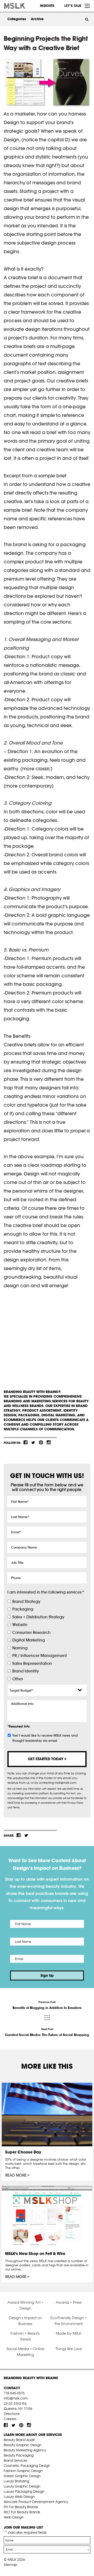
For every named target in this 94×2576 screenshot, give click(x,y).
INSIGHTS (47, 6)
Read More (15, 2175)
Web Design (13, 2517)
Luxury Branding (16, 2481)
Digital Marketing (28, 1640)
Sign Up (47, 1975)
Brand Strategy (26, 1601)
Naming (20, 1648)
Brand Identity (25, 1671)
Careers (10, 2419)
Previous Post (47, 2005)
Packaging (22, 1609)
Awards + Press (69, 2302)
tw (33, 1442)
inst (48, 1442)
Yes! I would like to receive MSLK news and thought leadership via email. (45, 1738)
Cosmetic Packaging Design (27, 2465)
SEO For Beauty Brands (22, 2512)
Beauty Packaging (19, 2455)
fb (25, 1442)
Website (19, 1624)
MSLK (22, 6)
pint (41, 1442)
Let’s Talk (72, 6)
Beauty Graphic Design (22, 2445)
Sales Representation (32, 1663)
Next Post (47, 2032)
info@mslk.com (16, 2398)
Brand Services (15, 2460)
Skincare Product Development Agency (36, 2502)
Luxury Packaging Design (24, 2491)
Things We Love (69, 2348)
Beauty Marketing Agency (25, 2450)
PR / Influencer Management (39, 1655)
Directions (12, 2414)
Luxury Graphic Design (22, 2486)
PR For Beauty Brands (21, 2507)
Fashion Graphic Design (23, 2471)
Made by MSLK (68, 2333)
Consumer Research (31, 1632)
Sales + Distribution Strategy (38, 1617)
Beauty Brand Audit (19, 2440)
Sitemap (10, 2564)
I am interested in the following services (45, 1592)
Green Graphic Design (22, 2476)
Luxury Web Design (19, 2496)
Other (17, 1679)
